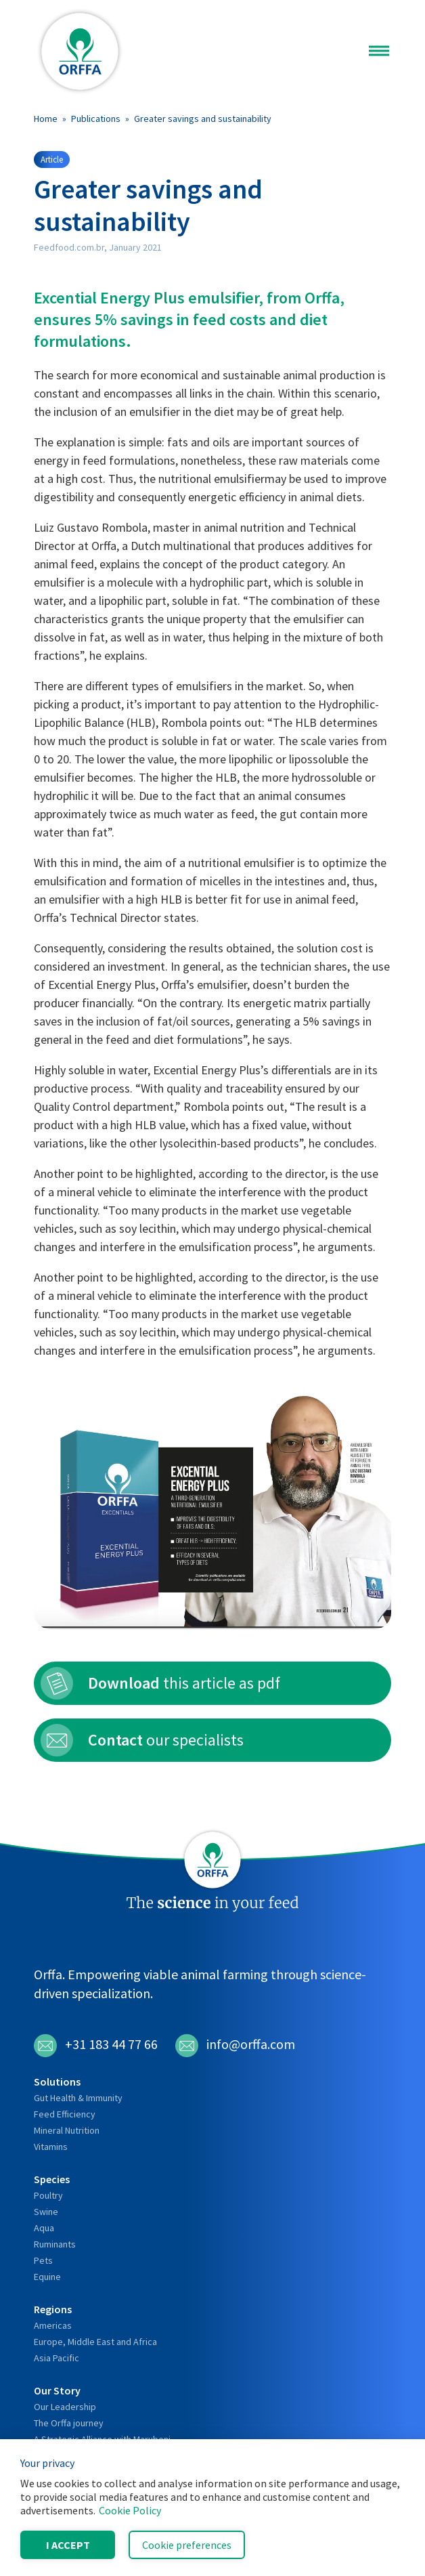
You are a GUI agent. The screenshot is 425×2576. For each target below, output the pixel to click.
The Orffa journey (69, 2423)
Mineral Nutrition (66, 2130)
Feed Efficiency (64, 2114)
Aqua (44, 2228)
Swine (46, 2211)
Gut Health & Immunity (78, 2098)
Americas (53, 2325)
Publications (95, 118)
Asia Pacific (56, 2358)
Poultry (48, 2195)
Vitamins (51, 2146)
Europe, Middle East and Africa (95, 2342)
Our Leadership (65, 2407)
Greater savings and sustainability (202, 118)
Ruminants (55, 2244)
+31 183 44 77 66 (96, 2045)
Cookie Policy (130, 2510)
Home (46, 118)
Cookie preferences (186, 2545)
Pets (43, 2260)
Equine (47, 2277)
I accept (68, 2545)
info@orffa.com (235, 2045)
